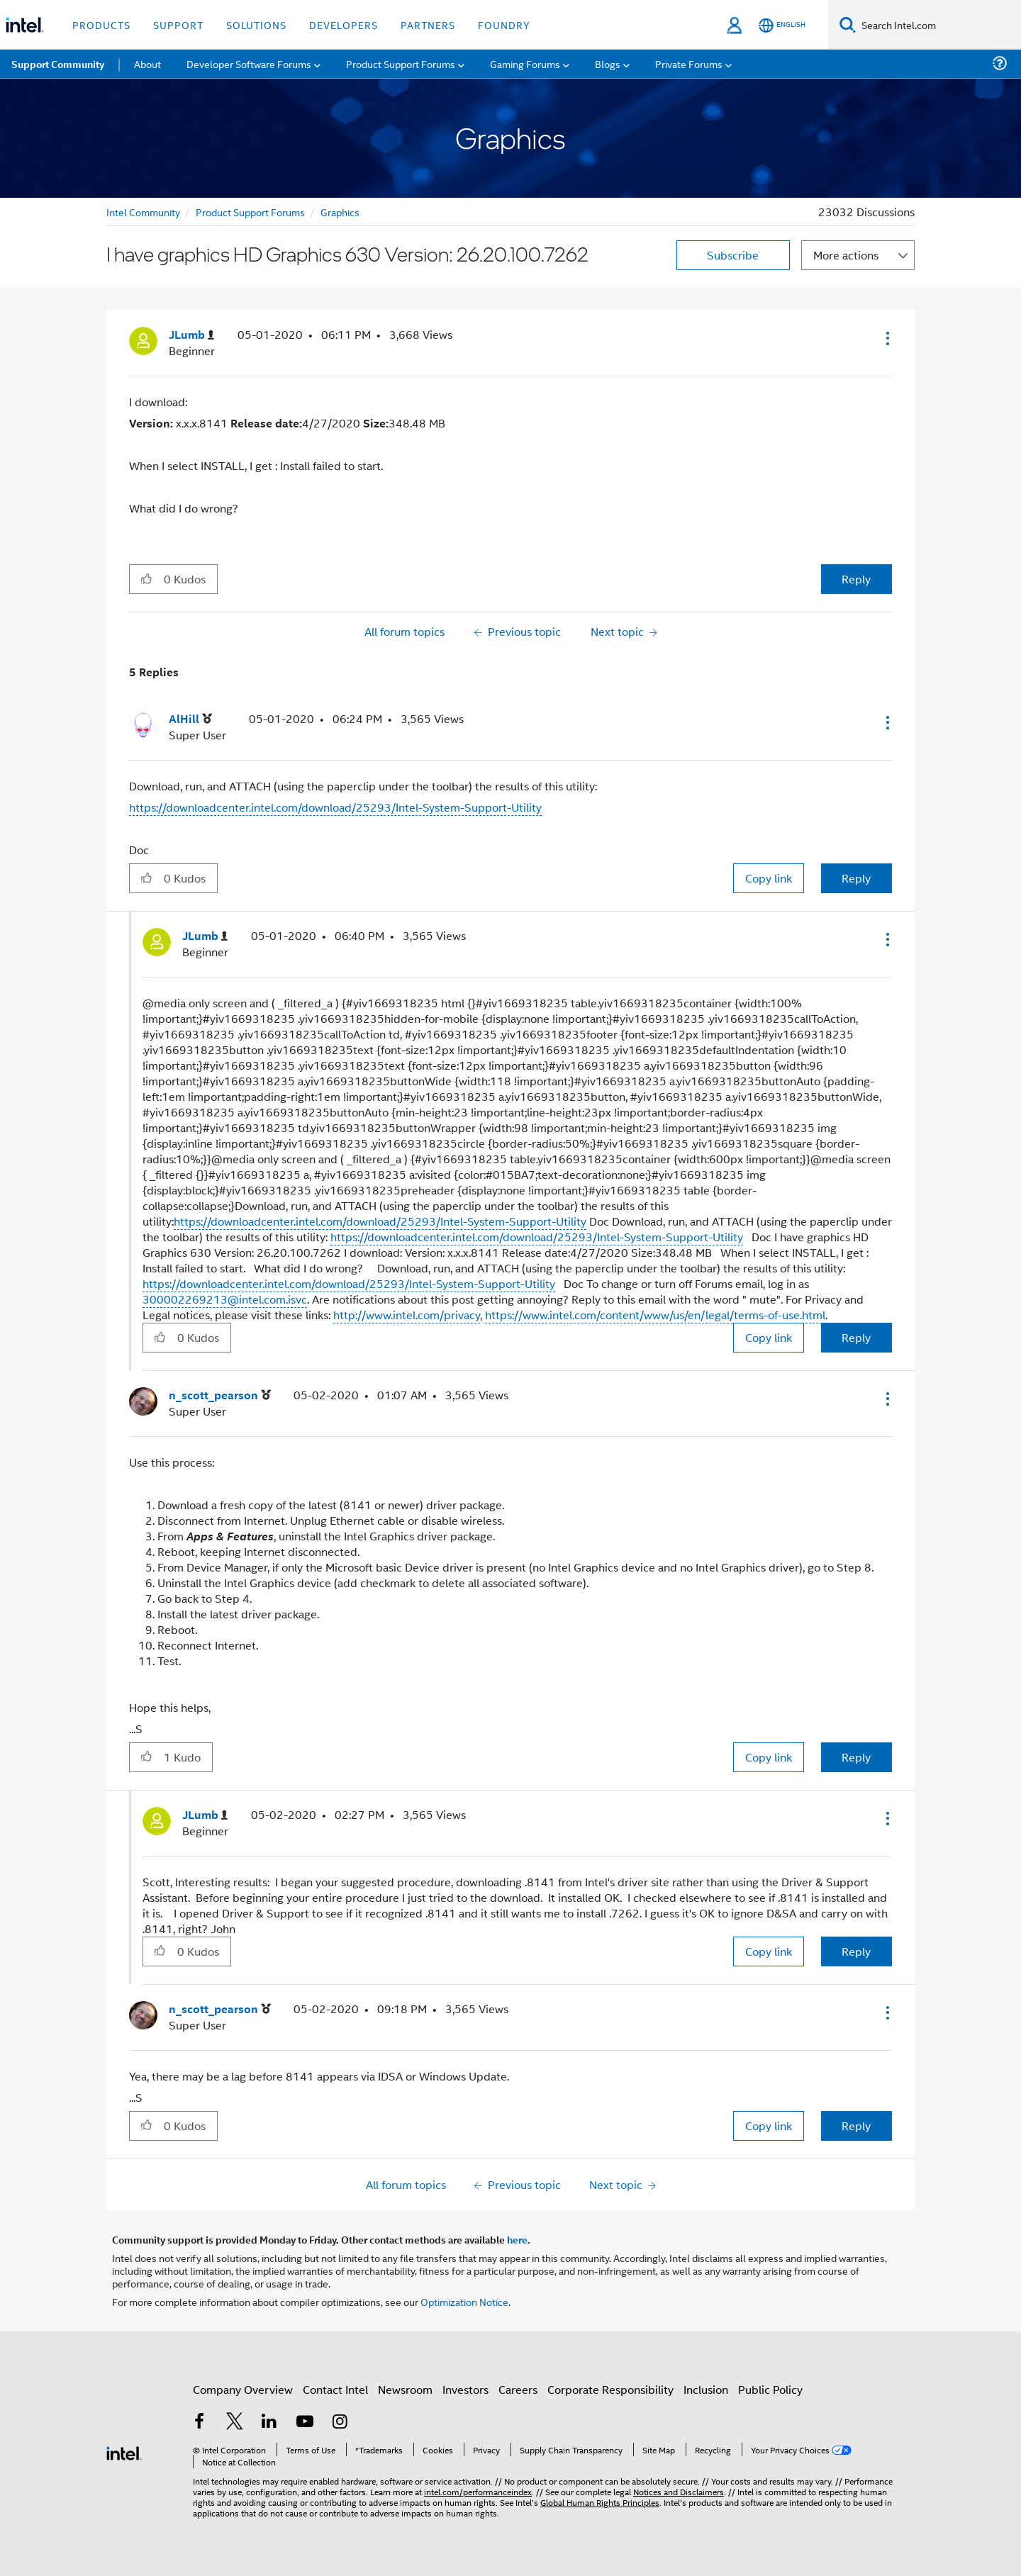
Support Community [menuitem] (57, 64)
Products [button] (101, 24)
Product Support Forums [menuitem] (400, 63)
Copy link (768, 878)
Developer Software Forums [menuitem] (248, 63)
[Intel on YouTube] (305, 2428)
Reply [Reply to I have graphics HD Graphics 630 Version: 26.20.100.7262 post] (856, 579)
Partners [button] (428, 24)
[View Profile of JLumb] (191, 335)
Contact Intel (335, 2395)
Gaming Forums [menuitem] (525, 63)
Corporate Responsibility (610, 2395)
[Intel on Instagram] (340, 2428)
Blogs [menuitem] (607, 63)
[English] (782, 25)
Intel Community (143, 211)
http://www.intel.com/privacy (406, 1314)
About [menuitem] (147, 63)
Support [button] (178, 24)
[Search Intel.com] (938, 25)
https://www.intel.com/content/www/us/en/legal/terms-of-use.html (655, 1314)
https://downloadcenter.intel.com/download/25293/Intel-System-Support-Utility (335, 807)
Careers (517, 2395)
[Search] (847, 24)
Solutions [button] (256, 24)
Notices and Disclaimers (678, 2485)
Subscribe (733, 255)
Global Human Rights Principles (599, 2496)
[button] (886, 338)
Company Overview (243, 2395)
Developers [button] (343, 24)
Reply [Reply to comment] (856, 878)
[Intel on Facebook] (199, 2428)
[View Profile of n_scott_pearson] (220, 1395)
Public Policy (770, 2395)
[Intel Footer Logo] (124, 2451)
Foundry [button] (504, 24)
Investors (465, 2395)
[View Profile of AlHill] (190, 719)
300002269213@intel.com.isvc (225, 1299)
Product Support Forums (250, 211)
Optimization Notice (464, 2301)
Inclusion (706, 2395)
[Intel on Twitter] (235, 2428)
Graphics (339, 211)
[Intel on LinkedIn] (269, 2428)
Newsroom (405, 2395)
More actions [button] (845, 255)
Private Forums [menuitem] (688, 63)
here (517, 2239)
